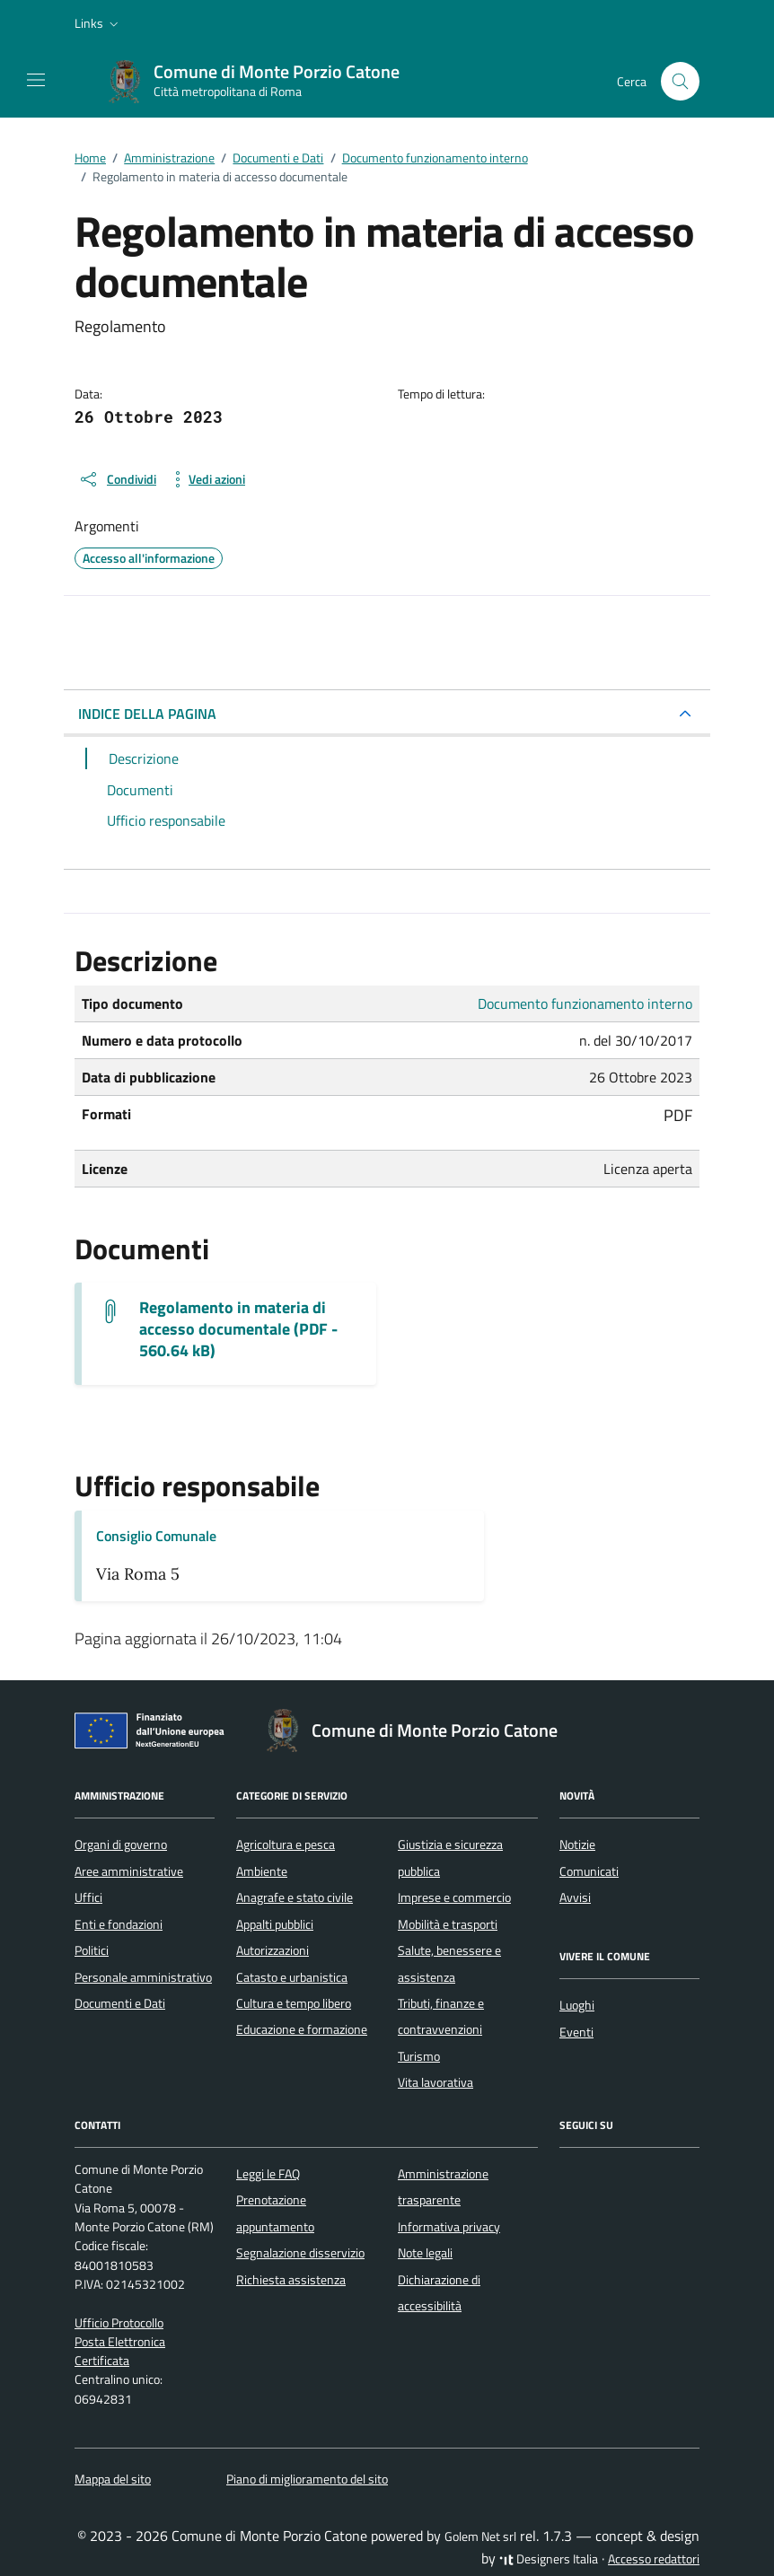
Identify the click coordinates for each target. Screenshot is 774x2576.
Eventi (576, 2032)
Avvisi (575, 1897)
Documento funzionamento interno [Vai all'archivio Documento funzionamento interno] (585, 1003)
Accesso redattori (653, 2559)
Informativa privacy (449, 2227)
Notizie (577, 1844)
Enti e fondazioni (119, 1924)
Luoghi (576, 2005)
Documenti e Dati (120, 2003)
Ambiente (261, 1871)
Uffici (88, 1897)
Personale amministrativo (143, 1977)
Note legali (425, 2253)
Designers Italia (548, 2559)
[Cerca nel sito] (680, 81)
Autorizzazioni (272, 1950)
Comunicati (589, 1871)
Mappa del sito (113, 2479)
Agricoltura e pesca (285, 1844)
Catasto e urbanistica (291, 1977)
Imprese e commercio (454, 1897)
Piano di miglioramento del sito (307, 2479)
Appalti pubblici (274, 1924)
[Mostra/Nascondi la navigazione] (36, 80)
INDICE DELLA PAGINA (147, 713)
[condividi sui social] (117, 479)
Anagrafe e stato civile (294, 1897)
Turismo (419, 2056)
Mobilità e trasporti (447, 1924)
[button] (98, 23)
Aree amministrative (129, 1871)
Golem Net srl (480, 2536)
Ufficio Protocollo (119, 2323)
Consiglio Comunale (156, 1535)
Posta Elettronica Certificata (120, 2351)
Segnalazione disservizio (300, 2253)
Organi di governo (121, 1844)
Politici (92, 1950)
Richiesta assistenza (291, 2280)
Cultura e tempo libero (293, 2003)
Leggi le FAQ (268, 2174)
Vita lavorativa (435, 2082)
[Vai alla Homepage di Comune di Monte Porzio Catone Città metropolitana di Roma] (262, 81)
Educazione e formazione (301, 2029)
